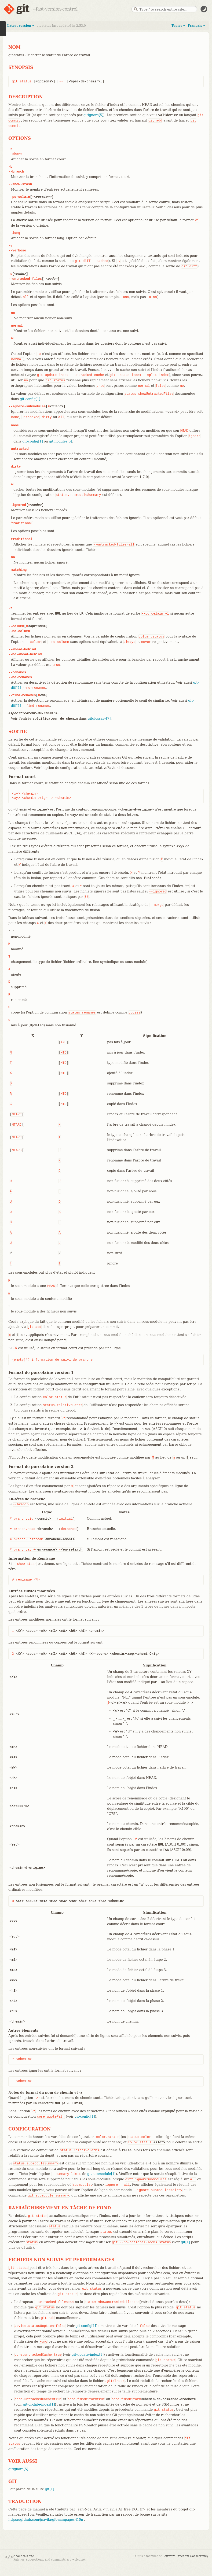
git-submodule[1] (101, 2174)
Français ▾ (196, 25)
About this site (23, 2556)
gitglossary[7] (99, 718)
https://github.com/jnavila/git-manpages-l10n (45, 2519)
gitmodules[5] (60, 441)
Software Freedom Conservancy (185, 2556)
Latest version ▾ (20, 25)
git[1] (185, 2242)
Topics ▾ (178, 25)
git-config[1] (30, 399)
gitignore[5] (93, 115)
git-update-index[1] (87, 2354)
